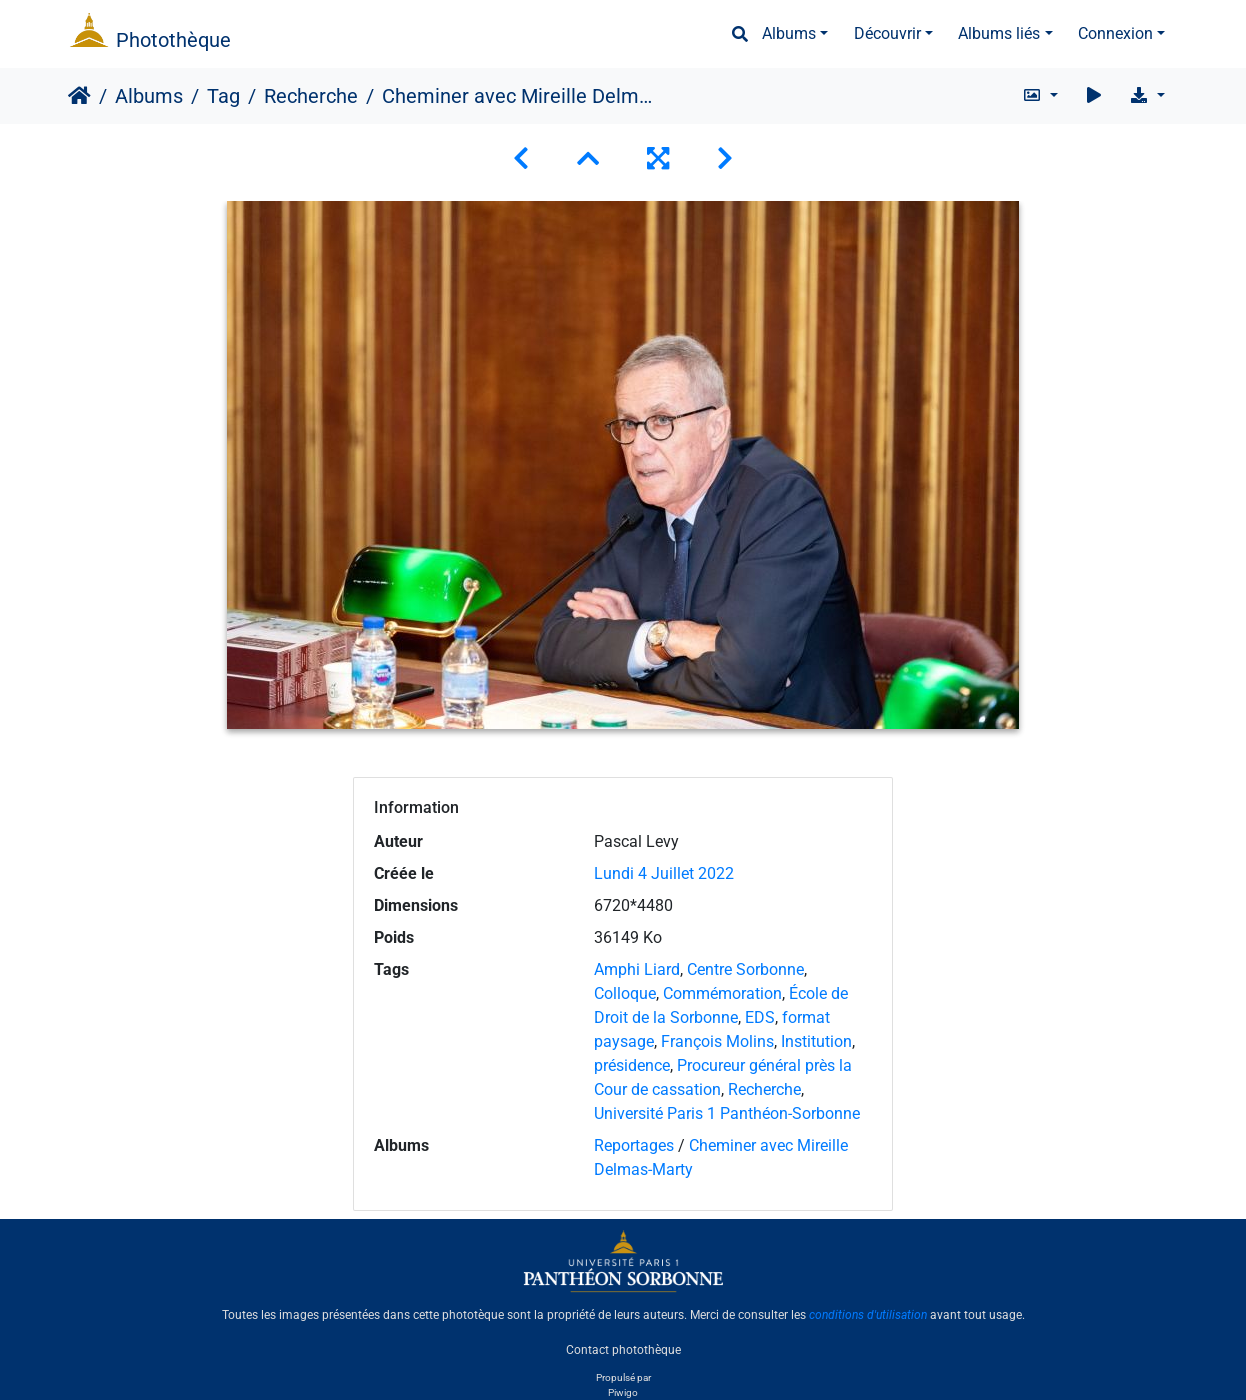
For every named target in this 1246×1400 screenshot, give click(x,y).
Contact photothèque (623, 1349)
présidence (632, 1065)
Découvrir (887, 33)
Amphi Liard (637, 969)
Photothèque (173, 40)
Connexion (1115, 33)
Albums (789, 33)
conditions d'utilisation (868, 1315)
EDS (760, 1017)
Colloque (625, 993)
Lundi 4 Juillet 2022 (664, 873)
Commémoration (722, 993)
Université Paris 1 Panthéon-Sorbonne (727, 1113)
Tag (223, 96)
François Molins (717, 1041)
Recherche (311, 96)
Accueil (79, 96)
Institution (816, 1041)
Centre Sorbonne (745, 969)
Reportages (634, 1145)
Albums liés (999, 33)
